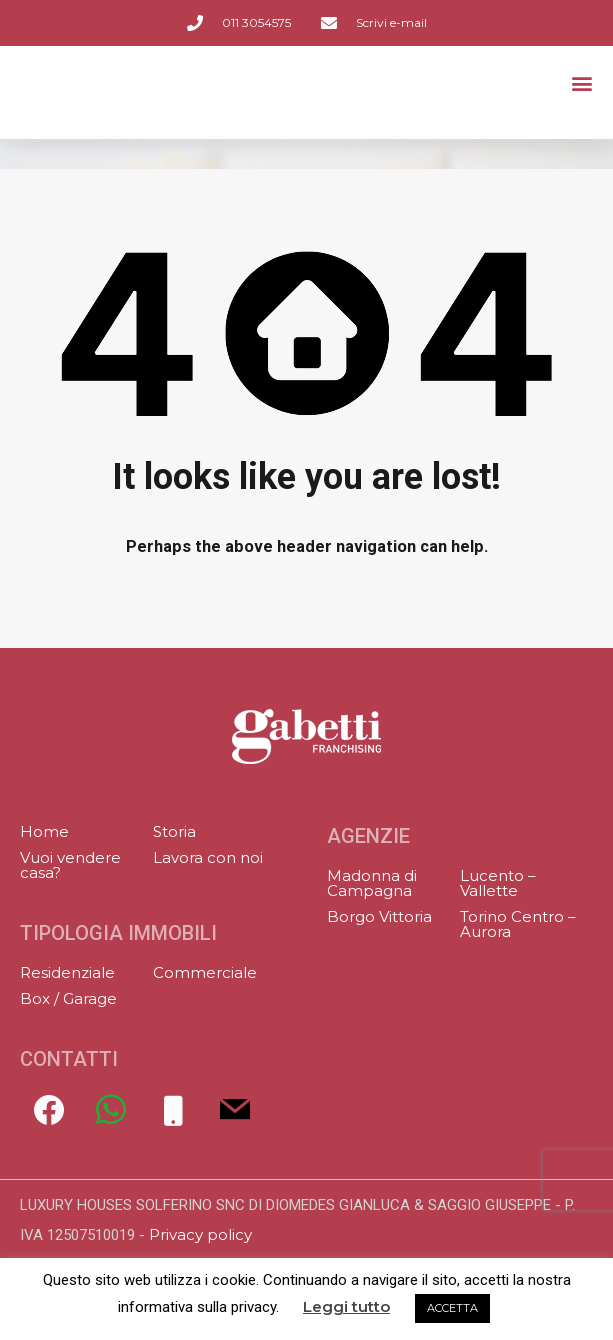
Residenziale (67, 972)
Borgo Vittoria (379, 916)
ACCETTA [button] (452, 1308)
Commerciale (205, 972)
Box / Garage (68, 998)
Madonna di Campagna (372, 883)
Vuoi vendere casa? (70, 865)
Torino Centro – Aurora (518, 924)
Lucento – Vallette (498, 883)
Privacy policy (200, 1234)
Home (44, 831)
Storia (174, 831)
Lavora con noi (208, 857)
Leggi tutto (346, 1307)
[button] (581, 88)
